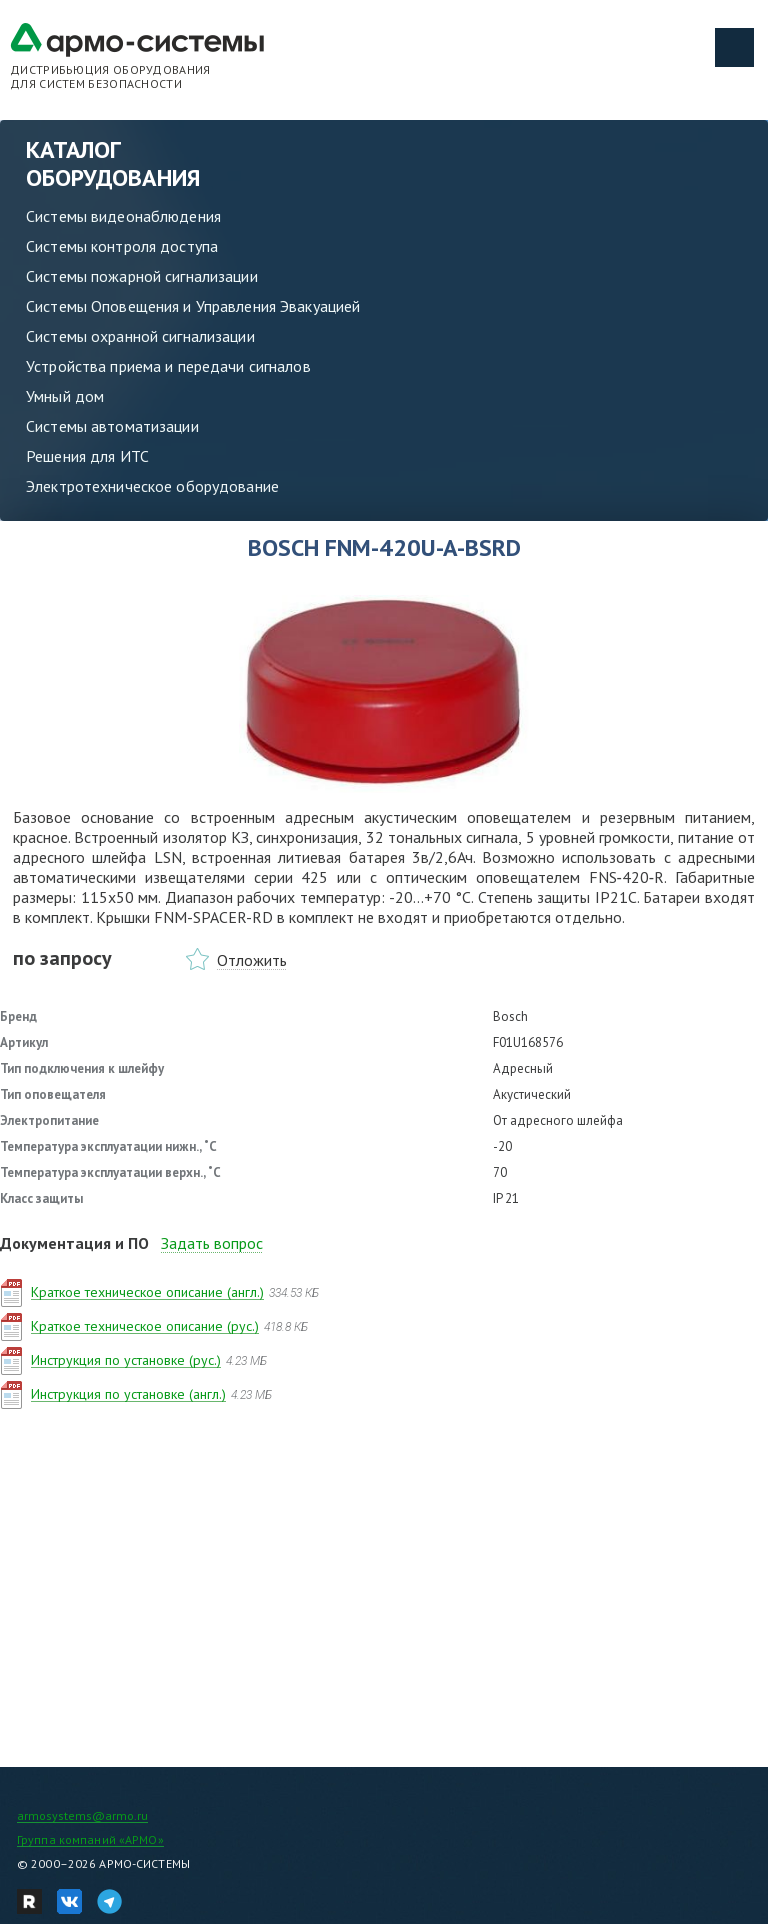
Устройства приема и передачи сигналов (168, 366)
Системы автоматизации (112, 426)
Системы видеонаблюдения (123, 216)
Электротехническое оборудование (152, 486)
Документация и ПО (74, 1243)
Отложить (252, 960)
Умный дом (65, 396)
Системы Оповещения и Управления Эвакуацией (193, 306)
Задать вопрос (212, 1243)
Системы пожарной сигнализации (142, 276)
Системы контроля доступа (122, 246)
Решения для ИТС (87, 456)
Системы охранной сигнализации (140, 336)
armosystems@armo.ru (82, 1815)
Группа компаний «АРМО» (90, 1839)
